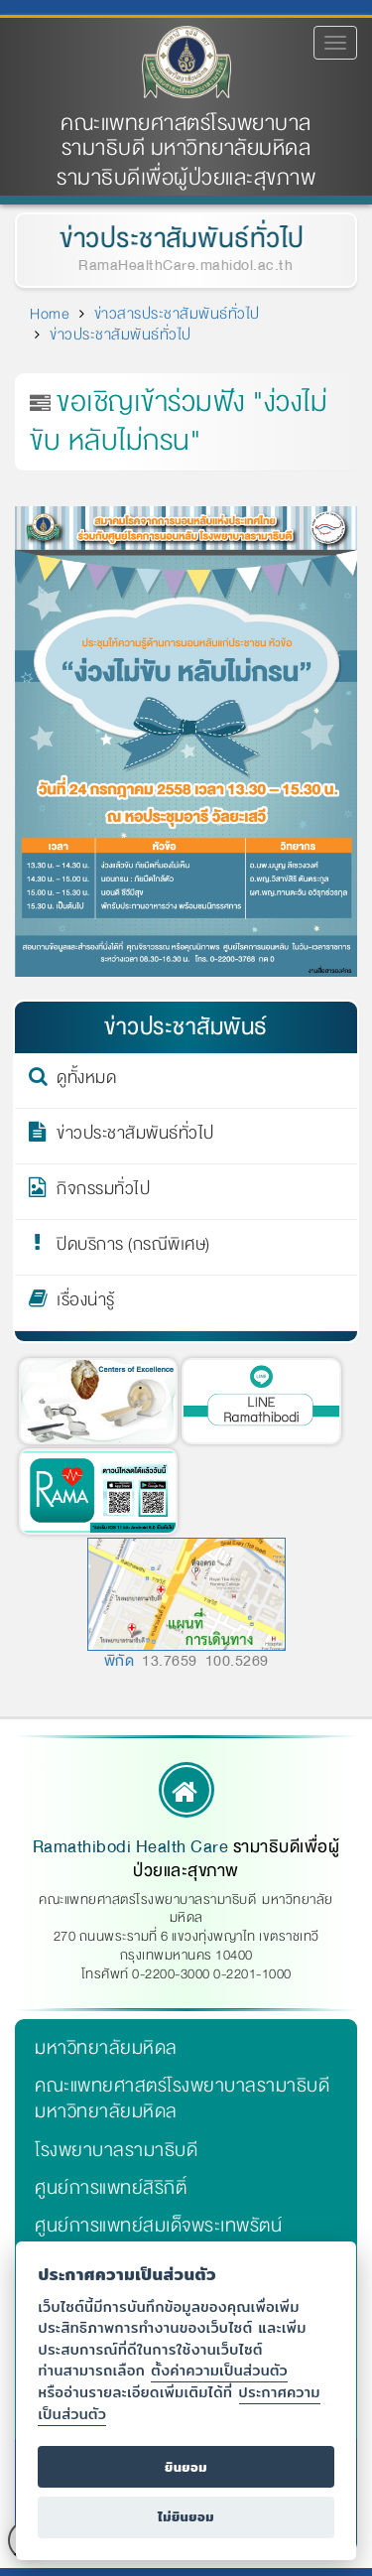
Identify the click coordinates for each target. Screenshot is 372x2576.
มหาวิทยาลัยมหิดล (106, 2048)
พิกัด (119, 1661)
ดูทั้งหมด (86, 1081)
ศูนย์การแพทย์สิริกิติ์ (110, 2188)
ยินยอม (186, 2467)
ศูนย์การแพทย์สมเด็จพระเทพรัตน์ (158, 2225)
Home (49, 314)
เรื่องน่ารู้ (86, 1303)
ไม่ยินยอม (186, 2517)
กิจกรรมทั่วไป (103, 1192)
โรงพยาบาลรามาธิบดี (116, 2150)
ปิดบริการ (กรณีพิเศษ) (133, 1248)
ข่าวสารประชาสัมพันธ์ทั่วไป (177, 314)
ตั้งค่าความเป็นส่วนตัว (219, 2370)
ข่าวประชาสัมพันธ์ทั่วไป (180, 238)
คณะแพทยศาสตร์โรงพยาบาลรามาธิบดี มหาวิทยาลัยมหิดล (186, 136)
